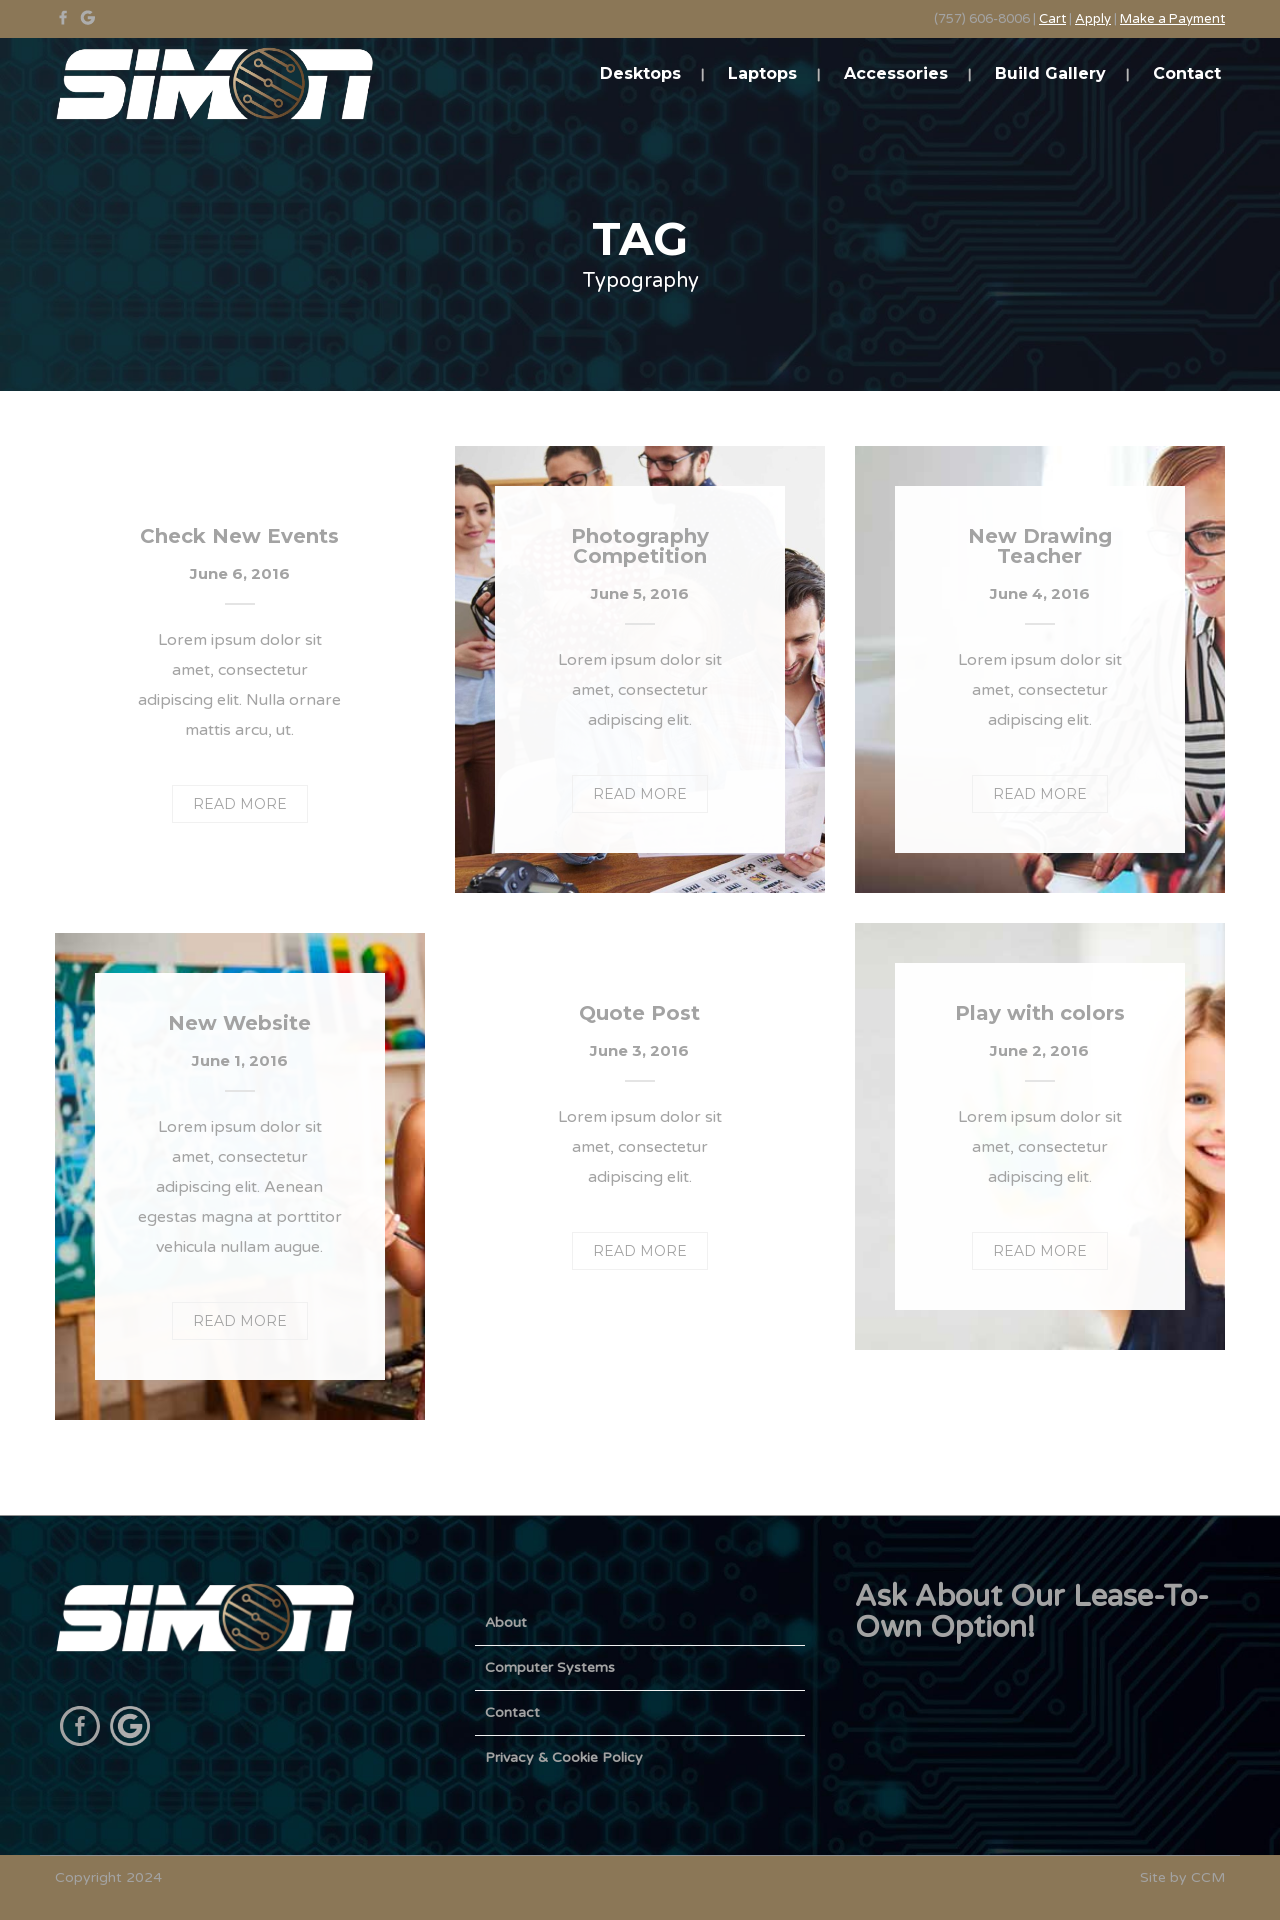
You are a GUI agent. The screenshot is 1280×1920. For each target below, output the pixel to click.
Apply (1093, 19)
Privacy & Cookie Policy (564, 1757)
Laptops (762, 73)
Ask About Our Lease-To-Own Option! (1032, 1612)
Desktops (640, 73)
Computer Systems (550, 1667)
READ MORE (240, 804)
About (506, 1622)
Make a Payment (1172, 19)
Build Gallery (1050, 73)
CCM (1208, 1877)
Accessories (896, 73)
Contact (1187, 73)
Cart (1052, 19)
